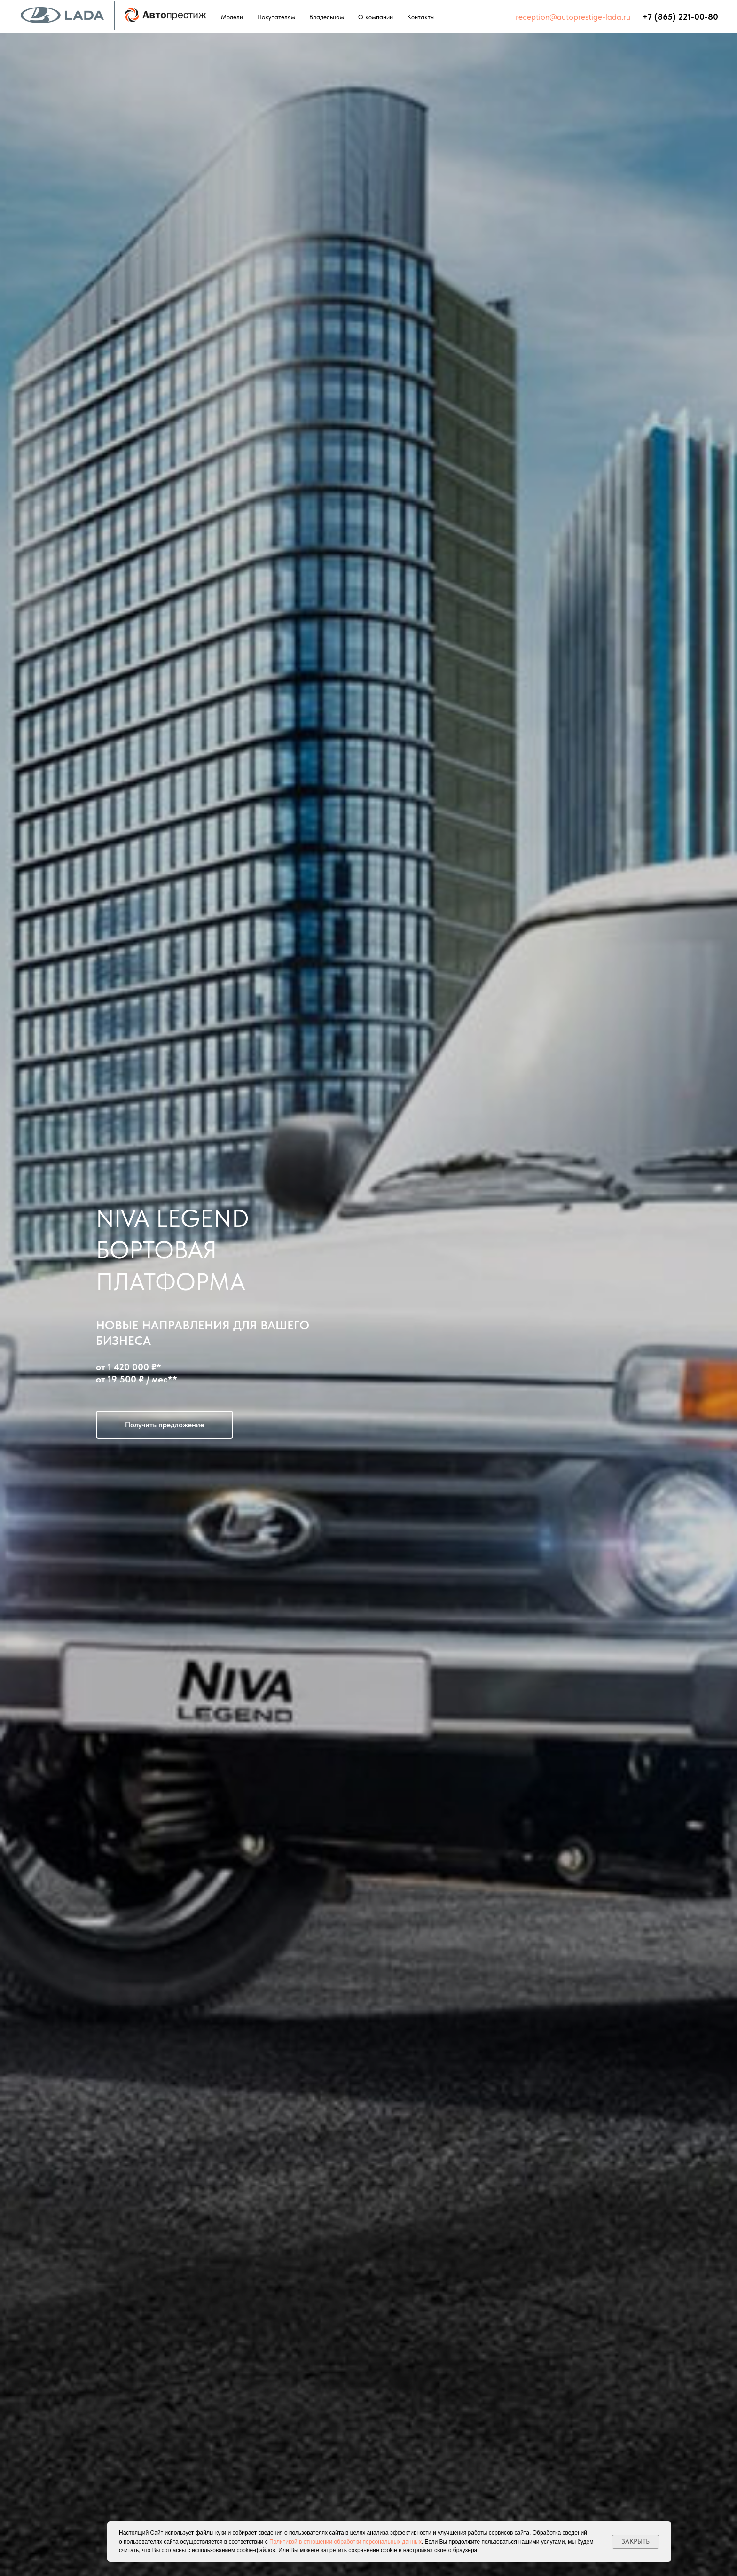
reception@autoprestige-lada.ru (573, 17)
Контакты (421, 17)
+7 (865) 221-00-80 (680, 17)
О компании (375, 17)
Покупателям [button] (276, 17)
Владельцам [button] (326, 17)
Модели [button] (232, 17)
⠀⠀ (636, 17)
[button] (164, 1425)
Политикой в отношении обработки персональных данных (345, 2541)
